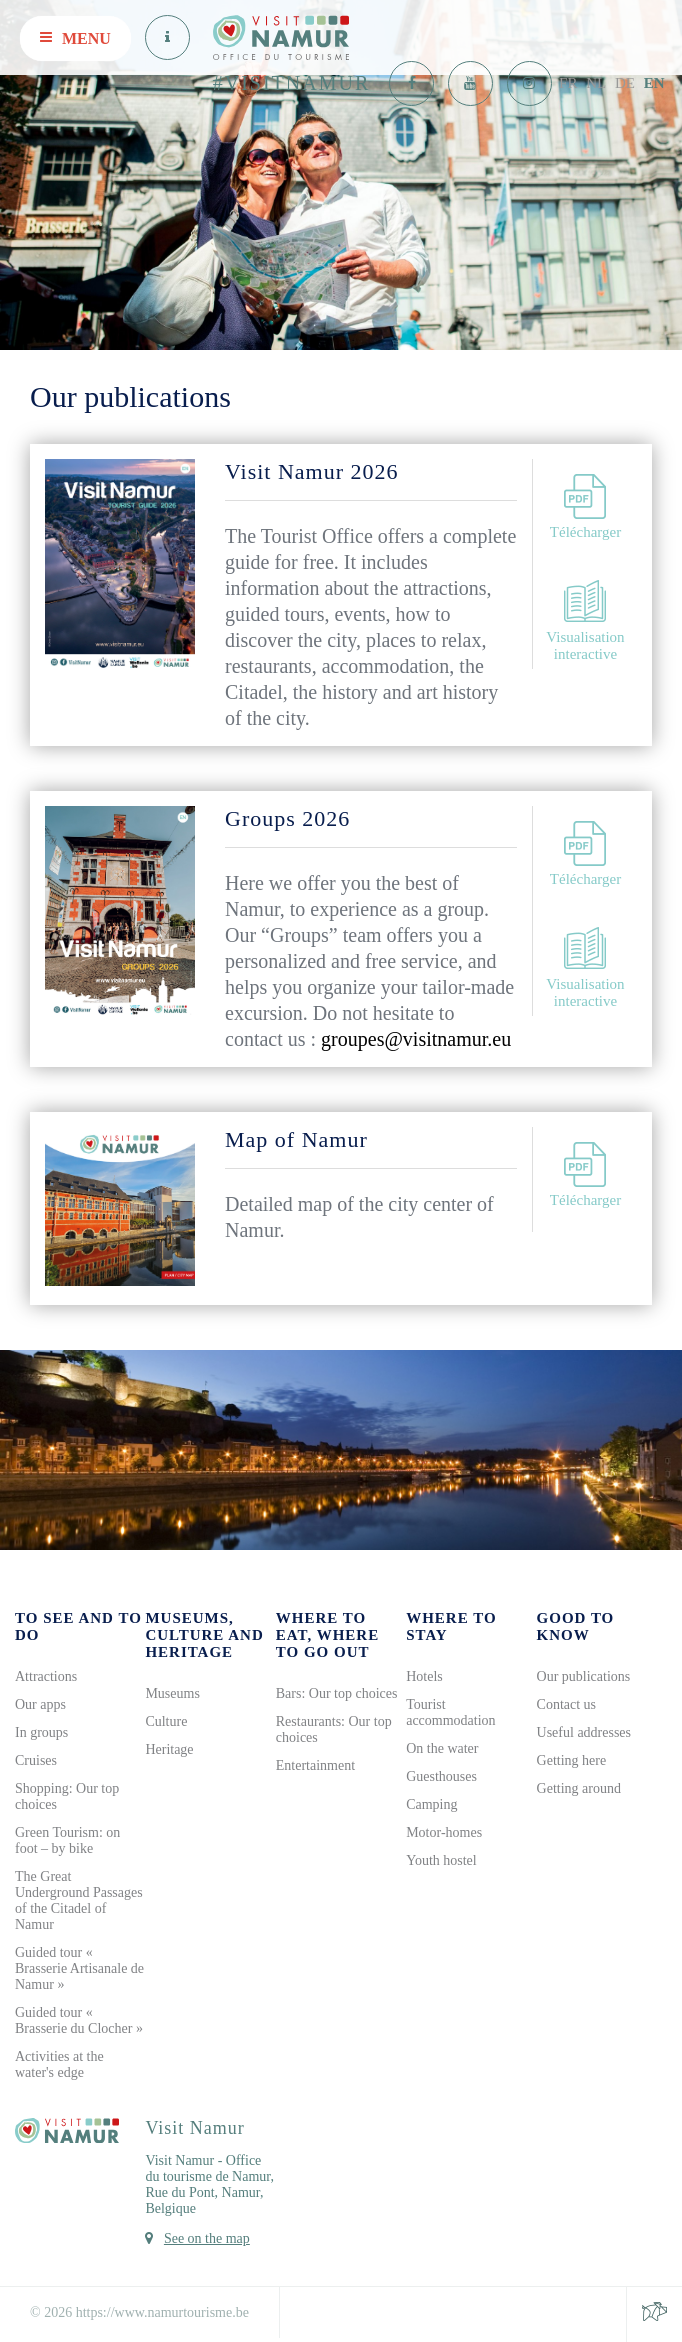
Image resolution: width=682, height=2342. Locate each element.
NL (596, 83)
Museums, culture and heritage (204, 1635)
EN (654, 83)
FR (568, 83)
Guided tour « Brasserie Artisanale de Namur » (79, 1968)
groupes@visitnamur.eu (416, 1039)
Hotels (424, 1676)
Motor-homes (444, 1832)
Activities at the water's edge (59, 2064)
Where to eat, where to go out (327, 1635)
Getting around (579, 1788)
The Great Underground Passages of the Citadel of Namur (79, 1900)
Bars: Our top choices (337, 1693)
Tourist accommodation (450, 1712)
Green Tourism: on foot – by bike (67, 1840)
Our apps (40, 1704)
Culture (166, 1721)
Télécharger (585, 507)
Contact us (567, 1704)
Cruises (36, 1760)
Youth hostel (441, 1860)
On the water (442, 1748)
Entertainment (315, 1765)
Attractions (46, 1676)
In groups (41, 1732)
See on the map (207, 2238)
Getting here (572, 1760)
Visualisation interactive (585, 620)
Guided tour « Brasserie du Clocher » (79, 2020)
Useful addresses (584, 1732)
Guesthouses (441, 1776)
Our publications (584, 1676)
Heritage (169, 1749)
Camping (431, 1804)
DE (625, 83)
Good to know (576, 1626)
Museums (172, 1693)
